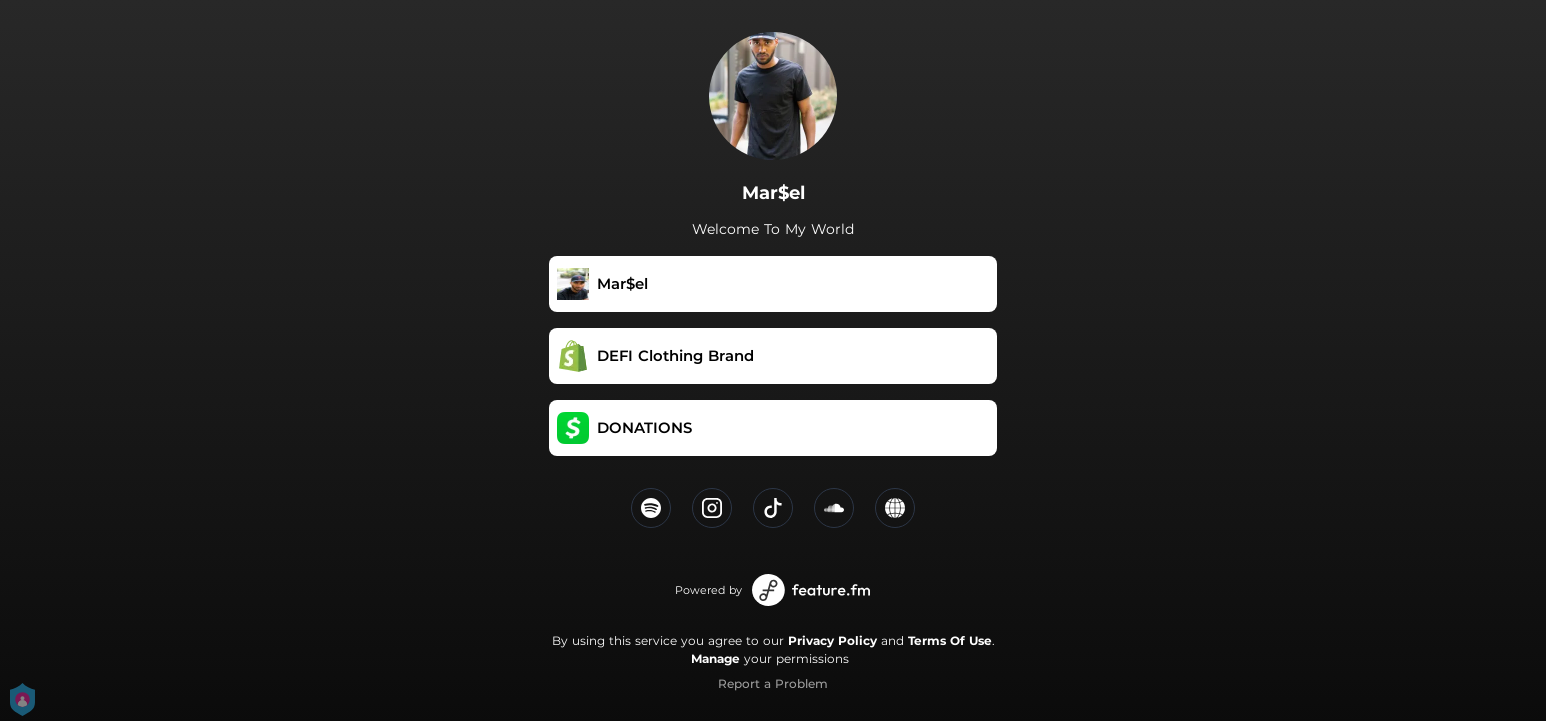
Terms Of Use (950, 640)
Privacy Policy (832, 640)
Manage (715, 658)
